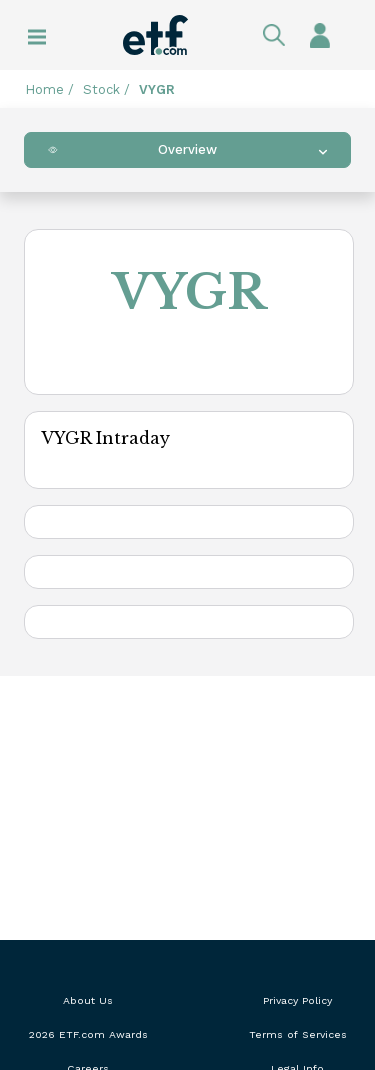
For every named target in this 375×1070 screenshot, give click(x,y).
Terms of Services (298, 1034)
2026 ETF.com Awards (88, 1034)
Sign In (320, 34)
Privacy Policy (297, 1000)
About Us (88, 1000)
